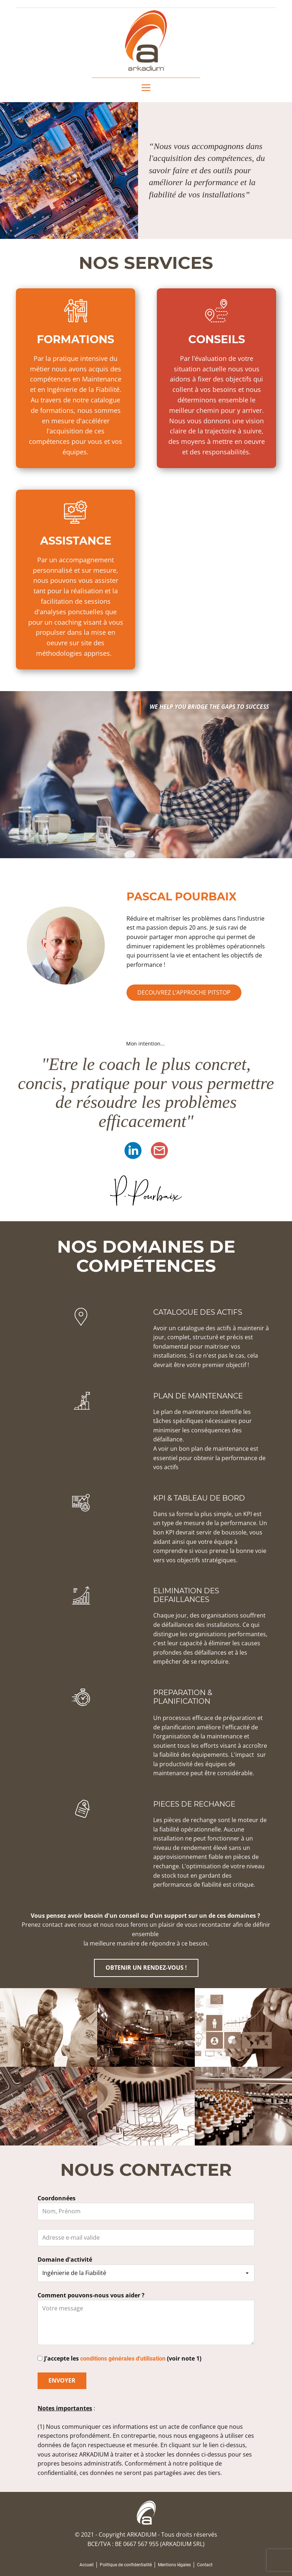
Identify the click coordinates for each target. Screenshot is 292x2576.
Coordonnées (57, 2198)
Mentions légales (174, 2564)
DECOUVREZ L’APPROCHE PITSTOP (184, 992)
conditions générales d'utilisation (123, 2358)
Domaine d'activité (65, 2259)
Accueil (87, 2564)
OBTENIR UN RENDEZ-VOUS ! (146, 1968)
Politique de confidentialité (126, 2564)
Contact (204, 2564)
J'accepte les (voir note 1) (122, 2358)
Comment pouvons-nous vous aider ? (91, 2295)
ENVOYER (62, 2380)
